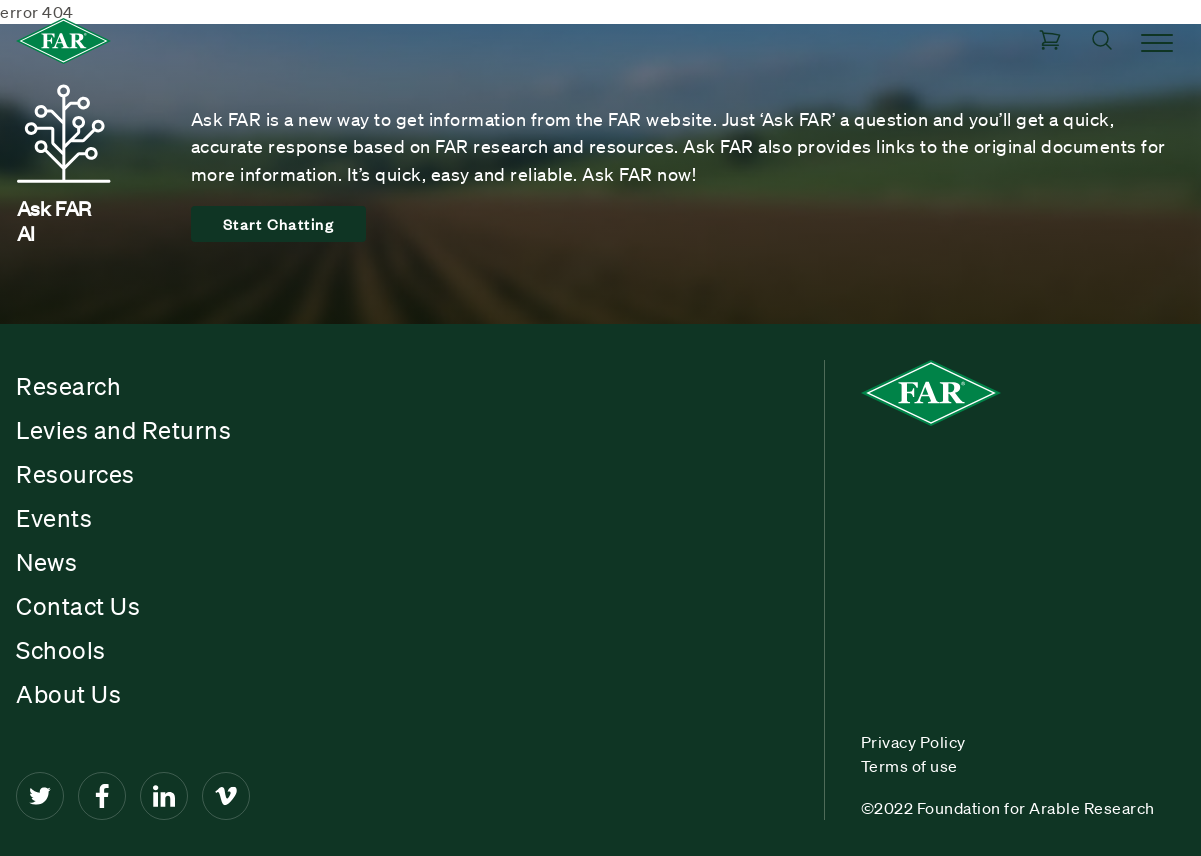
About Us (68, 694)
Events (54, 518)
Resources (75, 474)
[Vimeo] (226, 796)
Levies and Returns (123, 430)
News (46, 562)
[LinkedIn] (164, 796)
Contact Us (78, 606)
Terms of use (909, 766)
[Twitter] (40, 796)
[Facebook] (102, 796)
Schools (61, 650)
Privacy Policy (913, 742)
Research (68, 386)
